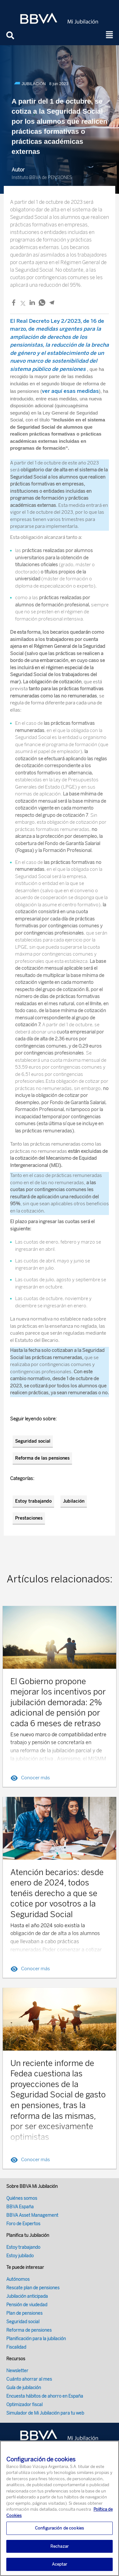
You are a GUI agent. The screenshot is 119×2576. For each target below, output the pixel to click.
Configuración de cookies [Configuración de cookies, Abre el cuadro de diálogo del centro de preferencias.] (59, 2528)
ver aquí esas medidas (70, 391)
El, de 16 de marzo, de (59, 345)
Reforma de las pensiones (42, 1458)
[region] (59, 2508)
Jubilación (73, 1501)
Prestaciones (28, 1518)
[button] (109, 35)
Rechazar (59, 2546)
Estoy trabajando (33, 1501)
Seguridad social (32, 1441)
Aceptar (59, 2564)
